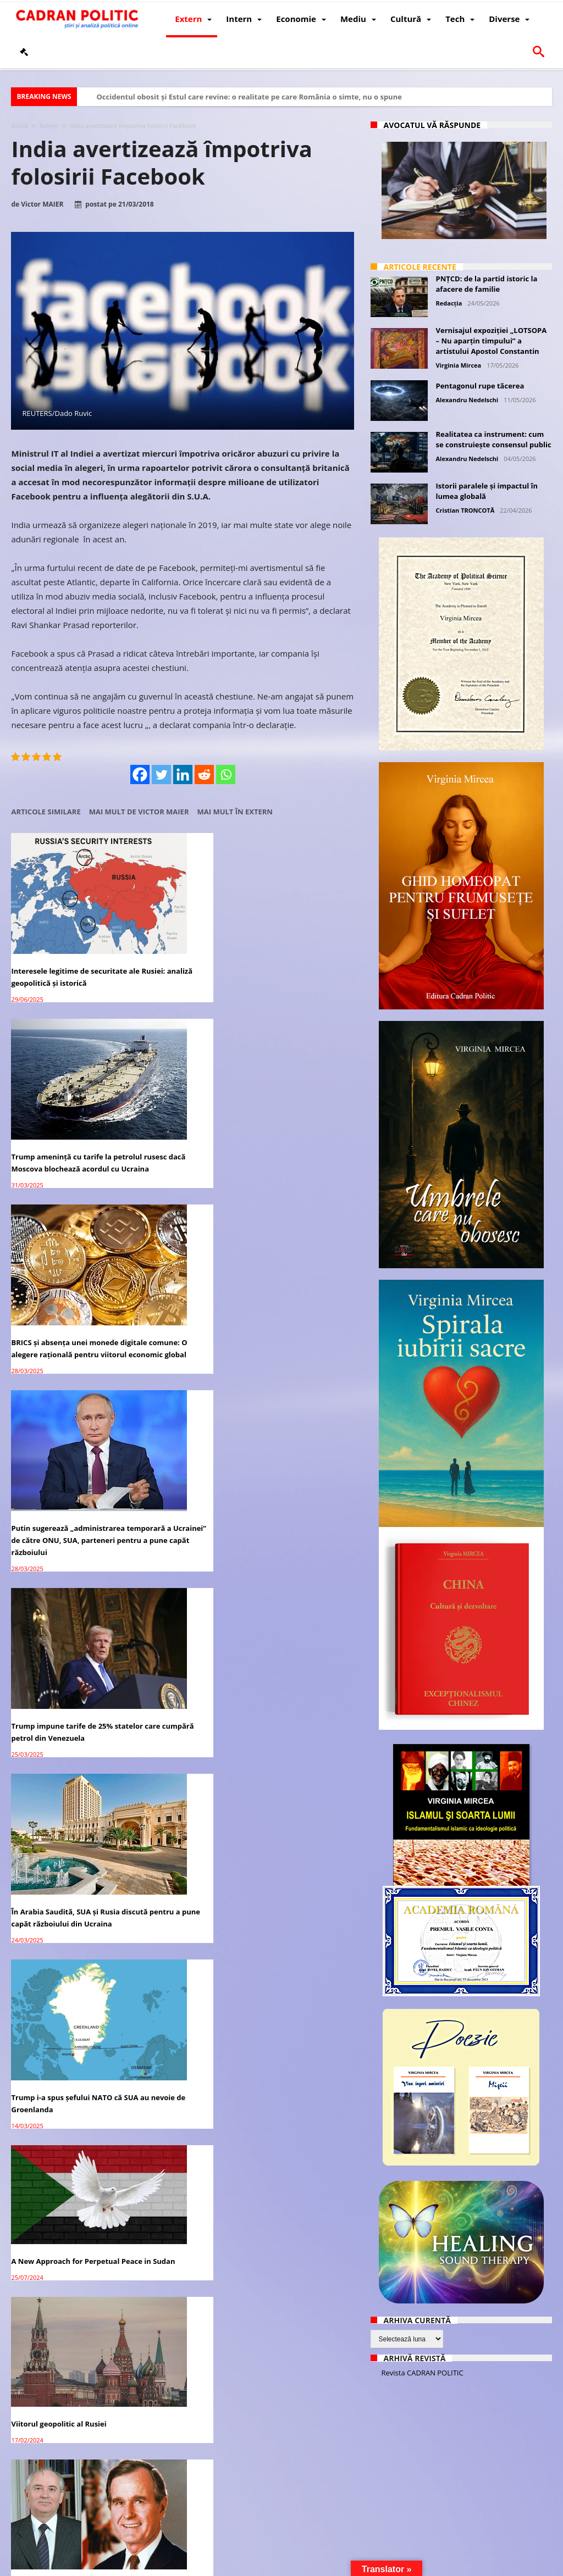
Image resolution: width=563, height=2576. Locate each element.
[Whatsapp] (225, 774)
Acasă (19, 125)
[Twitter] (161, 774)
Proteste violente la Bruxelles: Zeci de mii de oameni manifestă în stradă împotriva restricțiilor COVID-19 (182, 1590)
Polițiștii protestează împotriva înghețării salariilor (182, 1914)
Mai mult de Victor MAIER (139, 812)
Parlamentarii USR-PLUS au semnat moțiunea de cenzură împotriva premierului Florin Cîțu (63, 1758)
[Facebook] (140, 774)
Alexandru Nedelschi (467, 400)
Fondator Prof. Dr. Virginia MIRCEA (311, 2566)
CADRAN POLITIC (84, 2566)
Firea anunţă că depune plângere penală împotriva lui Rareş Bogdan (299, 2260)
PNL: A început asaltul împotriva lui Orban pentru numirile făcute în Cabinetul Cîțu (179, 1758)
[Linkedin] (182, 774)
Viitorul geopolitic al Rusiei (294, 1254)
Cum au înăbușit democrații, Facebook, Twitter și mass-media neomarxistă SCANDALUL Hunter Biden (61, 1926)
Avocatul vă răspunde (432, 125)
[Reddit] (204, 774)
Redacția (449, 303)
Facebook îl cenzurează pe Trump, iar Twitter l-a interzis (181, 2069)
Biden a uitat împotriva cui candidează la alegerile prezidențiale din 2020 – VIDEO (58, 2081)
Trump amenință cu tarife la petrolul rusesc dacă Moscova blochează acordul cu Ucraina (181, 936)
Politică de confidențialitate (165, 2566)
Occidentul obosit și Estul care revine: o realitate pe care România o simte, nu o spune (248, 97)
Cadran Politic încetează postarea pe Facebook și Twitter (290, 1920)
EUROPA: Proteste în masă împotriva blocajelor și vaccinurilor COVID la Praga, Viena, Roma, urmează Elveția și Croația (299, 1596)
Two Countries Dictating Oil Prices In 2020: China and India (295, 2440)
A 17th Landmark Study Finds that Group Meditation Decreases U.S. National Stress (63, 1590)
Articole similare (45, 812)
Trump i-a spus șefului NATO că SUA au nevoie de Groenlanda (61, 1273)
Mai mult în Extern (235, 812)
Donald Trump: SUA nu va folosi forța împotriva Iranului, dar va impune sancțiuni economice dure (57, 2446)
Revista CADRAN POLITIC (422, 2373)
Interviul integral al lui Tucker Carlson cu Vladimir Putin (182, 1410)
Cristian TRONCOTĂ (465, 510)
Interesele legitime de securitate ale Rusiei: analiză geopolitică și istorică (62, 936)
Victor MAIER (42, 204)
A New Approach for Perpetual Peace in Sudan (174, 1253)
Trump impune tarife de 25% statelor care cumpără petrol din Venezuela (180, 1098)
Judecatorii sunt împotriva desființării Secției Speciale (177, 2434)
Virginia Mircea (459, 365)
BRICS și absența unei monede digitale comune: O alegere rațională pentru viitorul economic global (296, 942)
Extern (49, 125)
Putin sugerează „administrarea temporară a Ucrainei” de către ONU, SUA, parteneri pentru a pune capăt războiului (62, 1110)
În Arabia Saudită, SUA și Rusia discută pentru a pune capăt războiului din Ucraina (297, 1098)
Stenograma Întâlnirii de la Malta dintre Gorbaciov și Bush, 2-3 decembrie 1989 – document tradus (59, 1422)
